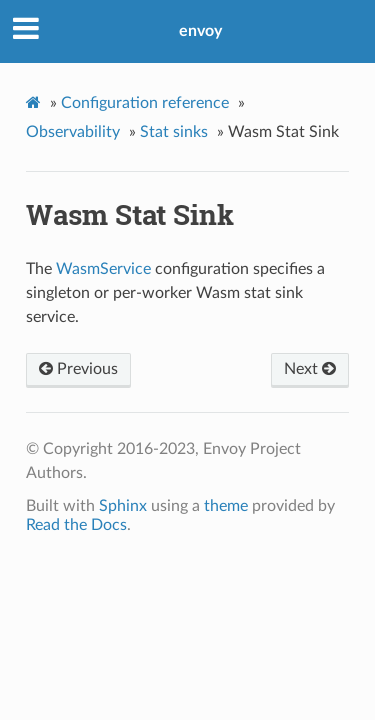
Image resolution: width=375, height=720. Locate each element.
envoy (200, 31)
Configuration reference (145, 103)
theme (226, 506)
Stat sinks (174, 132)
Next (310, 369)
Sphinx (123, 506)
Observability (73, 132)
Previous (78, 369)
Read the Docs (76, 525)
